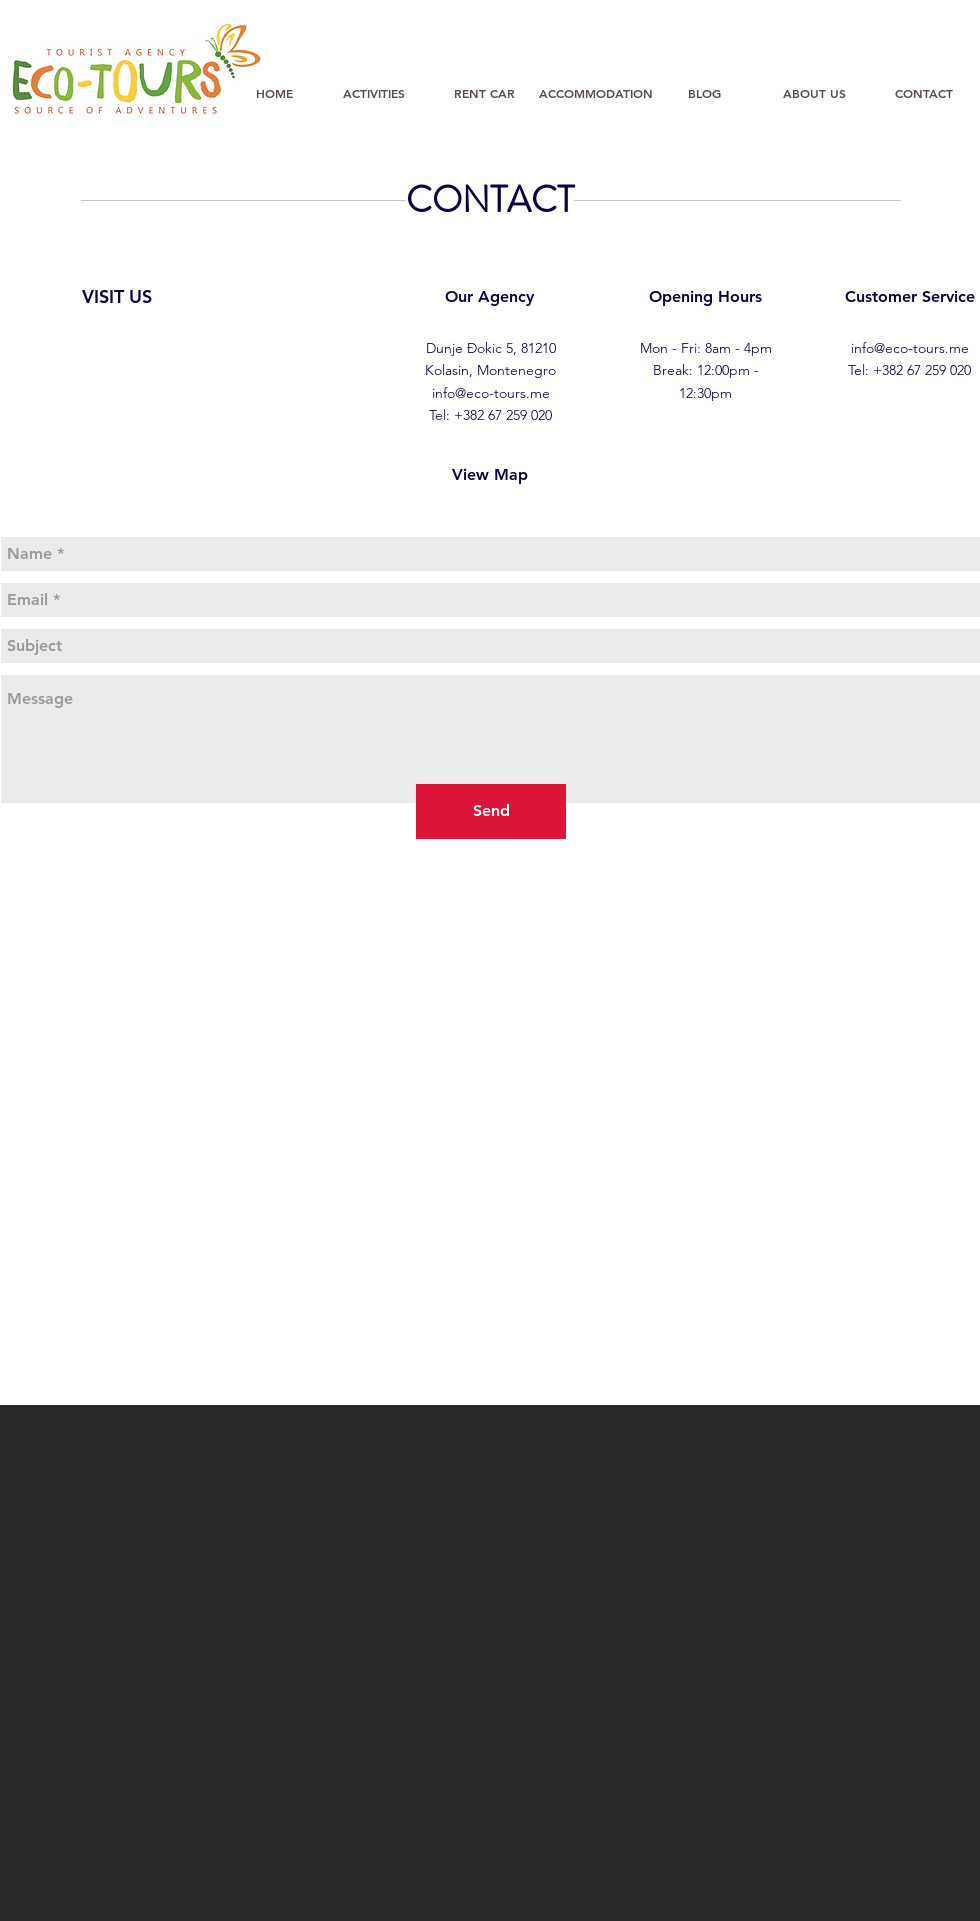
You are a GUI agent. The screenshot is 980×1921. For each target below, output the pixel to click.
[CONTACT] (924, 93)
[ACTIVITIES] (374, 93)
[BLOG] (704, 93)
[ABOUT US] (814, 93)
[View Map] (490, 475)
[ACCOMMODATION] (596, 93)
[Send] (491, 811)
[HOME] (274, 93)
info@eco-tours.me (491, 393)
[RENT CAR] (484, 93)
